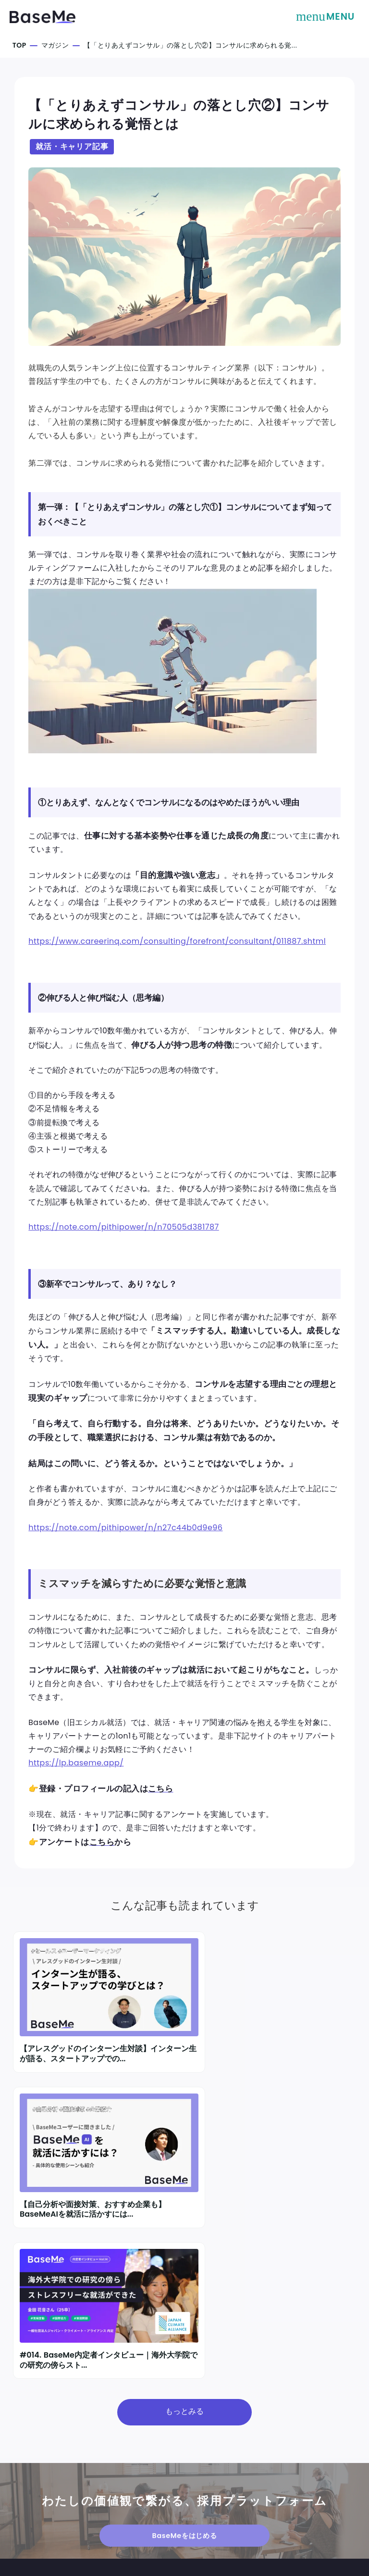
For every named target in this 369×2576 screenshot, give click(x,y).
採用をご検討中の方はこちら (63, 2476)
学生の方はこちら (43, 2455)
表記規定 (287, 2473)
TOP (20, 45)
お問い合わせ (35, 2517)
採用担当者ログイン (47, 2496)
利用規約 (198, 2498)
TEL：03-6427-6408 (218, 2482)
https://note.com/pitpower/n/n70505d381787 (126, 1239)
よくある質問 (294, 2504)
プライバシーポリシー (219, 2513)
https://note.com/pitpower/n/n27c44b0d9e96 (128, 1546)
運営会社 (198, 2473)
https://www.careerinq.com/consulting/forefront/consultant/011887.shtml (179, 949)
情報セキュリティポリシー (314, 2488)
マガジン (56, 45)
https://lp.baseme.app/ (78, 1799)
